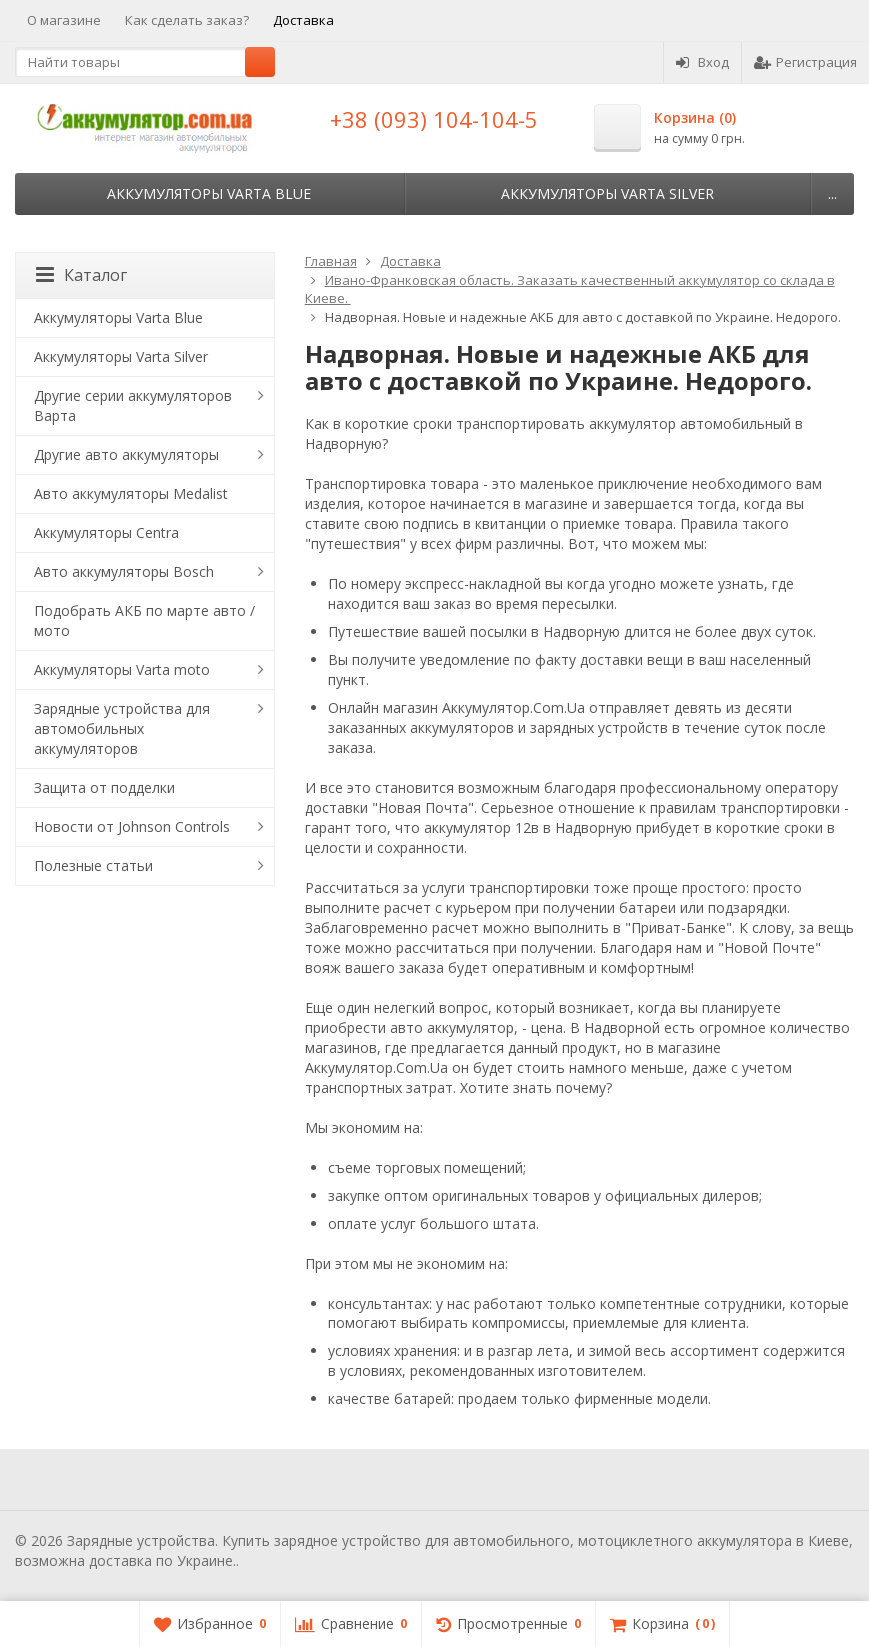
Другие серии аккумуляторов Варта (133, 405)
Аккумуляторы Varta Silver (607, 193)
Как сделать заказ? (187, 20)
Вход (702, 62)
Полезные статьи (93, 865)
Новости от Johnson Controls (132, 826)
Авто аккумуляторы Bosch (124, 571)
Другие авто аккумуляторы (126, 454)
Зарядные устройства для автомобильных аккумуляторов (122, 728)
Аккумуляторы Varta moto (122, 669)
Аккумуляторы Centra (106, 532)
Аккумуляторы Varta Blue (209, 193)
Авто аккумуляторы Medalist (131, 493)
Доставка (303, 20)
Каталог (81, 275)
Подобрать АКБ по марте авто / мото (144, 620)
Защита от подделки (104, 787)
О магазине (64, 20)
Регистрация (805, 62)
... (832, 193)
